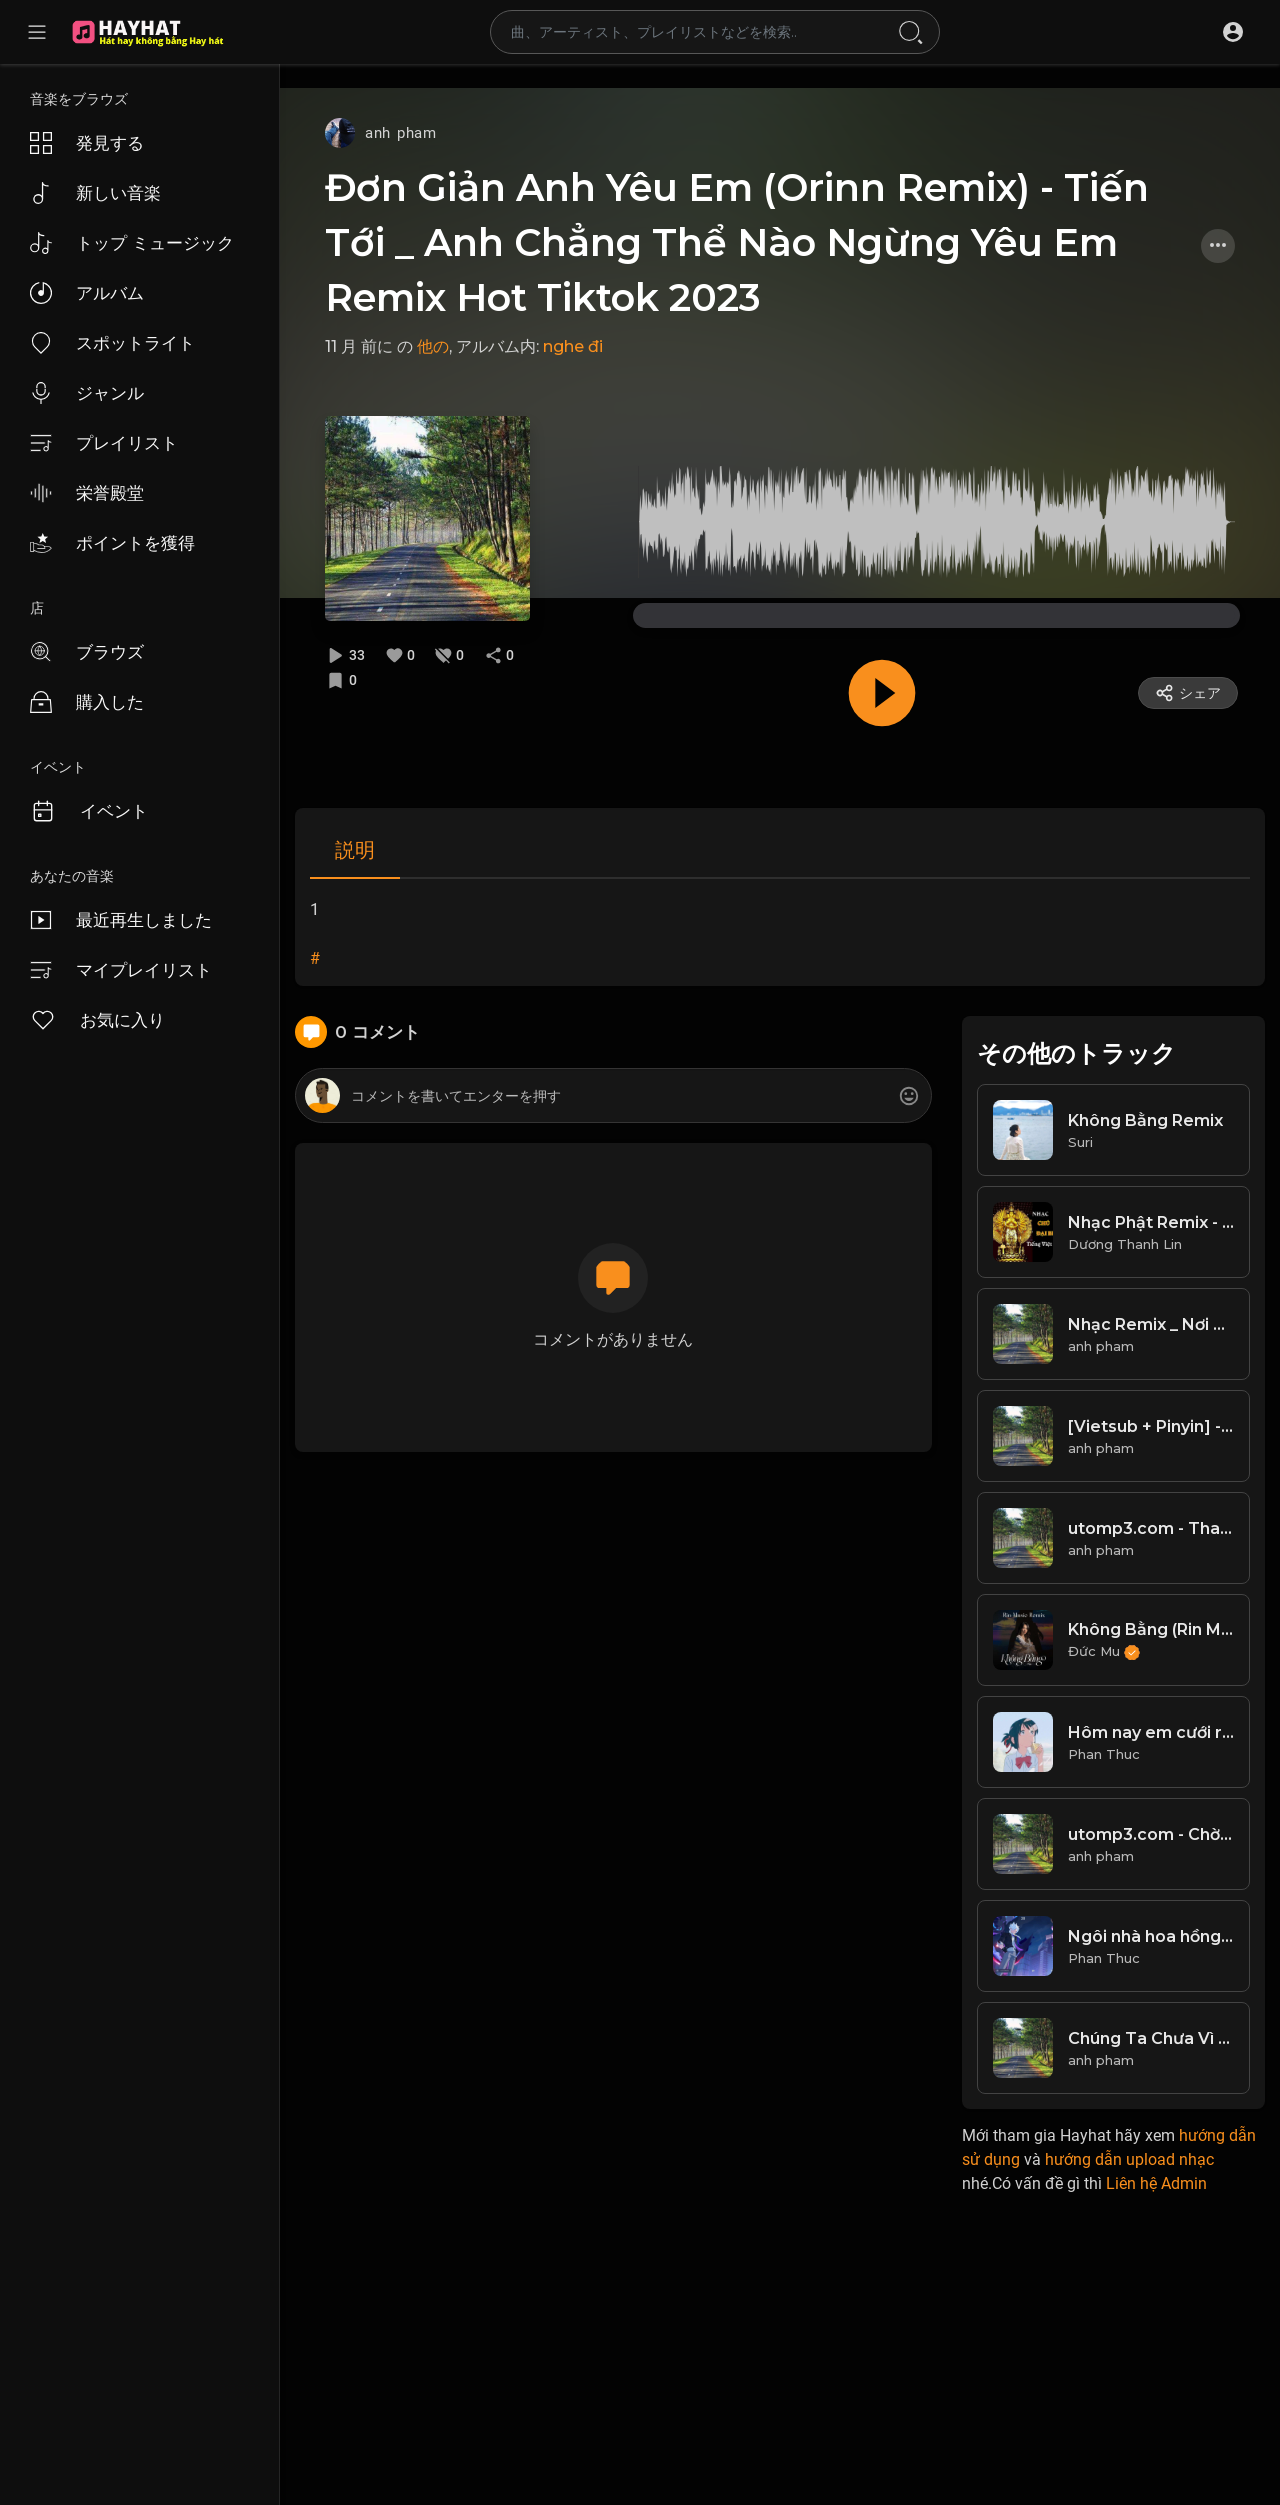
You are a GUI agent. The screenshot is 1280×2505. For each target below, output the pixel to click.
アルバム (87, 293)
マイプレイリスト (121, 970)
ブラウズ (87, 652)
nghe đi (573, 346)
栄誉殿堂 (87, 493)
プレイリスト (104, 443)
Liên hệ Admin (1156, 2183)
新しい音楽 (95, 193)
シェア (1188, 693)
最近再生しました (121, 920)
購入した (87, 702)
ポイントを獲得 (112, 543)
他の (433, 346)
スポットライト (112, 343)
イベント (89, 811)
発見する (87, 143)
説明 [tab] (355, 850)
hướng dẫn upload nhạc (1129, 2159)
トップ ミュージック (132, 243)
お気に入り (97, 1020)
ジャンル (87, 393)
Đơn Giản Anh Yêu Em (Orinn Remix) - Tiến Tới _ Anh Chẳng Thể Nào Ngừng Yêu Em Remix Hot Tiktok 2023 (737, 242)
